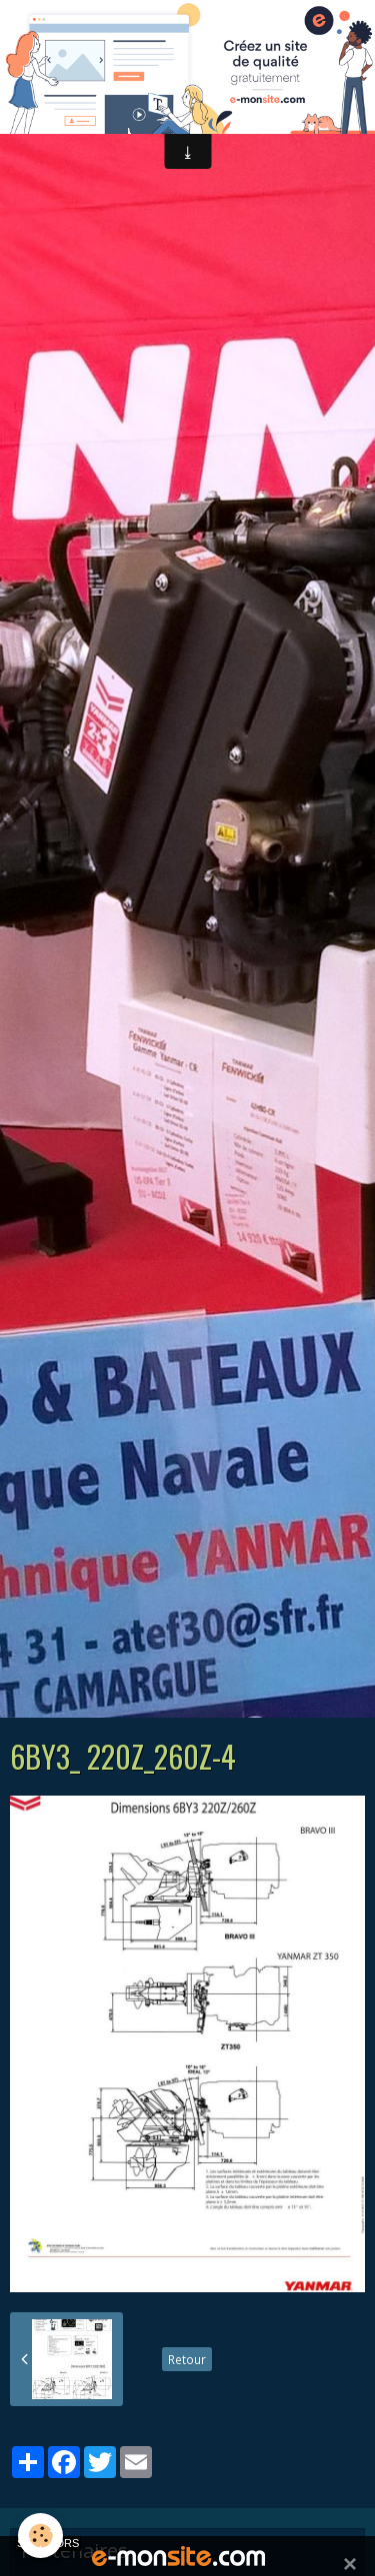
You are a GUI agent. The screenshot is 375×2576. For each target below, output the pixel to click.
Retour (187, 2359)
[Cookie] (40, 2535)
